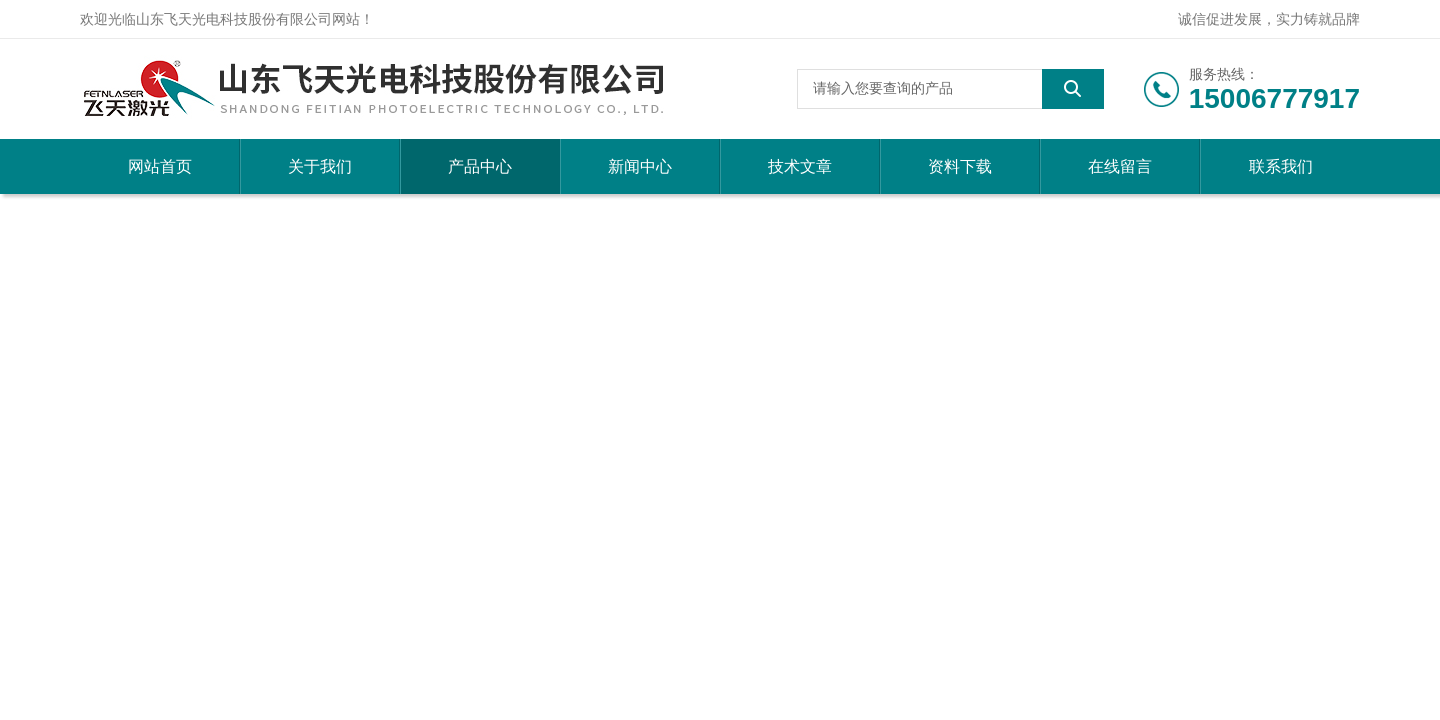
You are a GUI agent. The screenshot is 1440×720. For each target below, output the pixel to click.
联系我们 (1281, 166)
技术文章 (800, 166)
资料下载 (960, 166)
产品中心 (480, 166)
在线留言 (1120, 166)
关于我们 (320, 166)
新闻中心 (640, 166)
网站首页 (160, 166)
